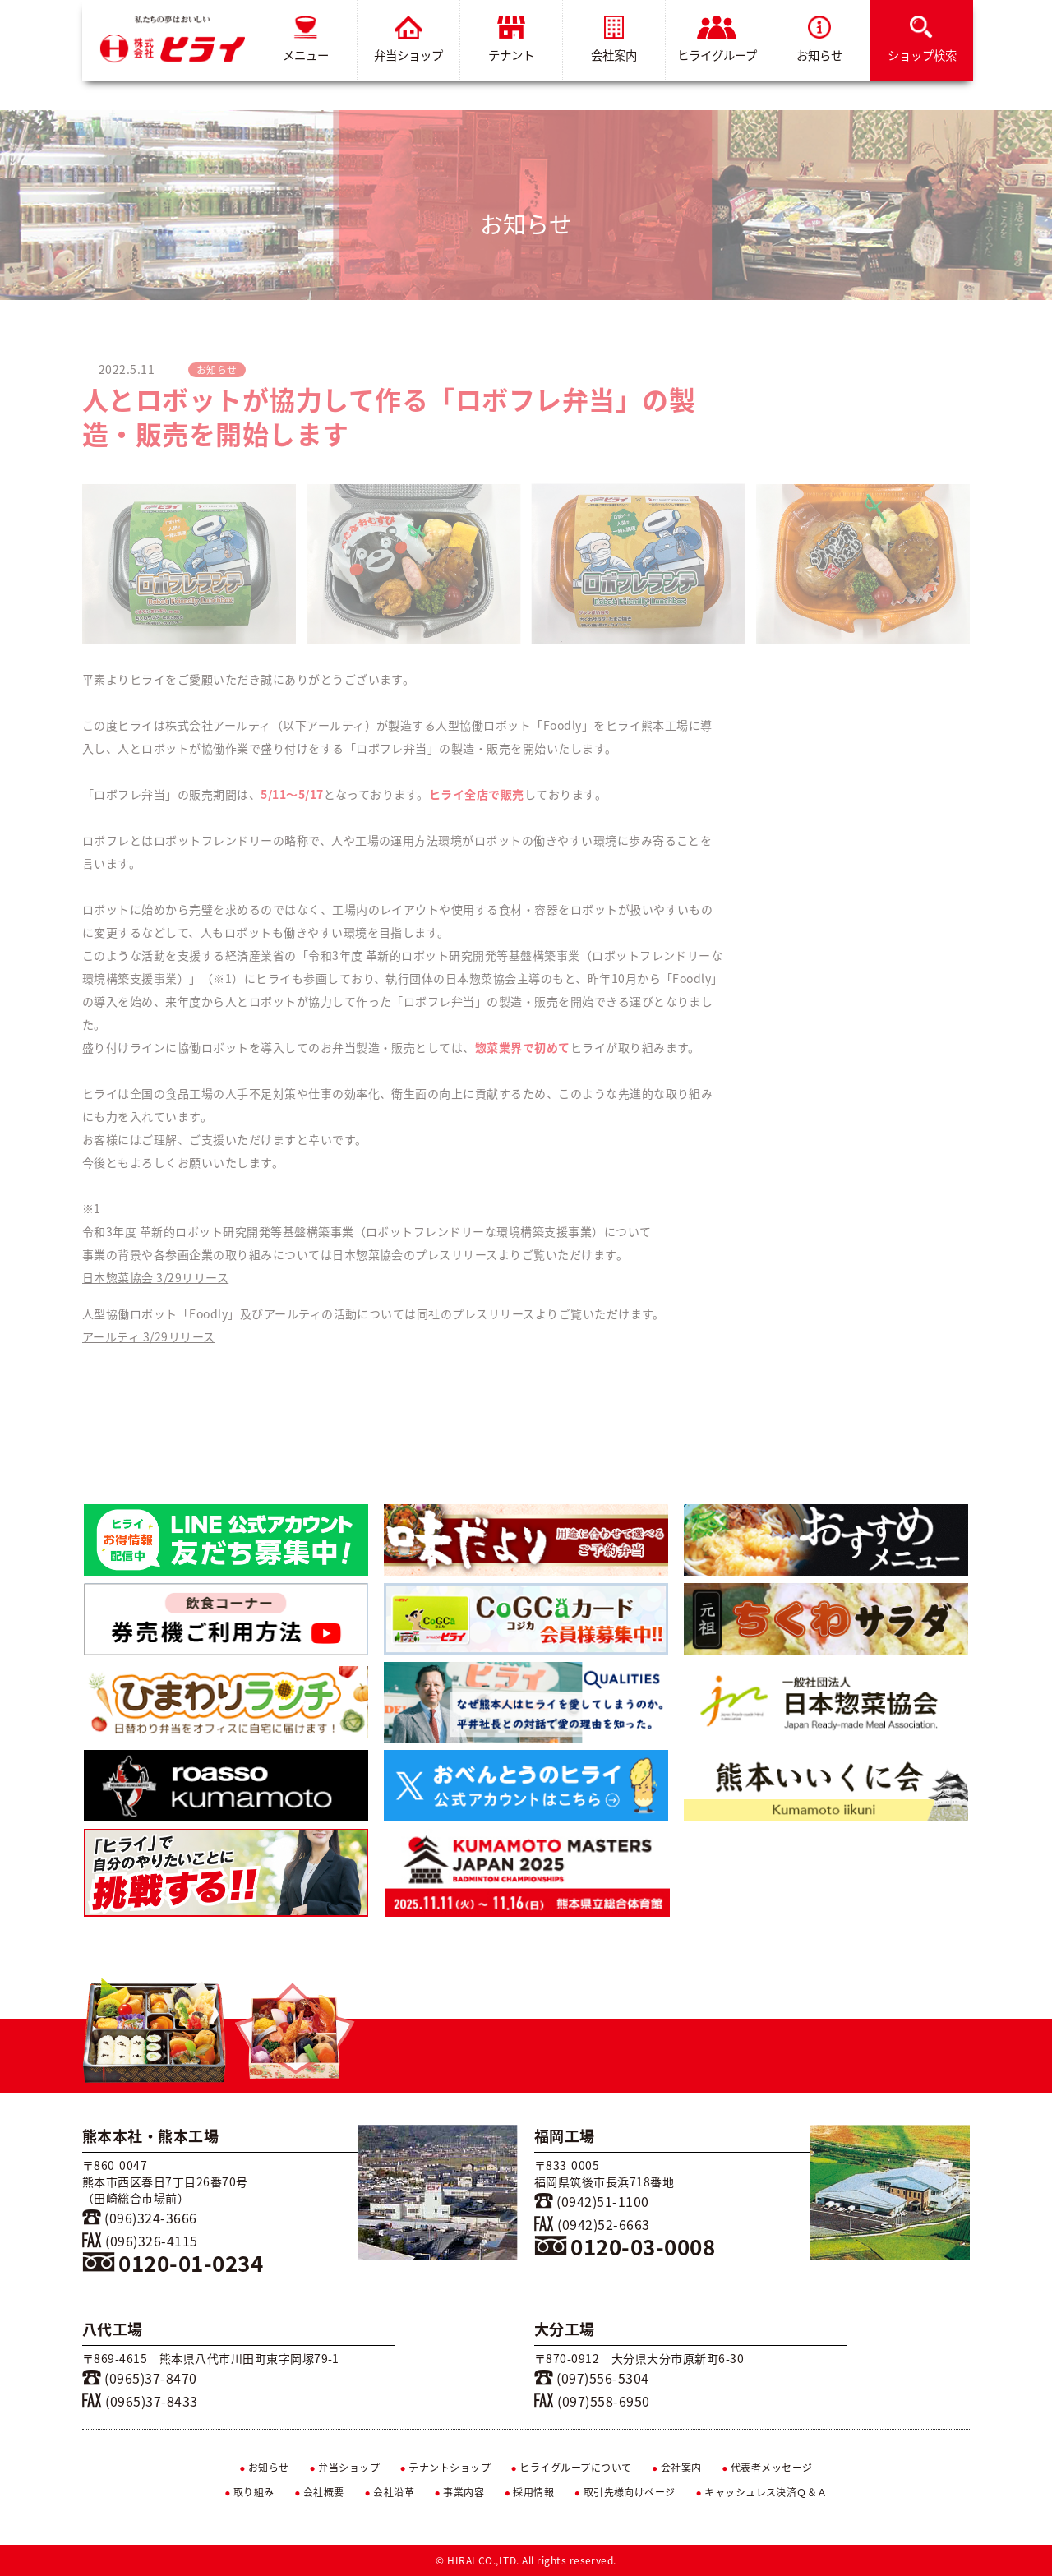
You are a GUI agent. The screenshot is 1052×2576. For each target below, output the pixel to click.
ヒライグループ (717, 40)
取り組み (249, 2492)
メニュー (306, 40)
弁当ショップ (408, 40)
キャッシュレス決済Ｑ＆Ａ (761, 2492)
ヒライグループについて (571, 2467)
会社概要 (319, 2492)
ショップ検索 (922, 40)
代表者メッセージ (767, 2467)
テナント (511, 40)
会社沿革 (389, 2492)
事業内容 (460, 2492)
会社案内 (614, 40)
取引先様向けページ (625, 2492)
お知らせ (819, 40)
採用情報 (530, 2492)
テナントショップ (445, 2467)
